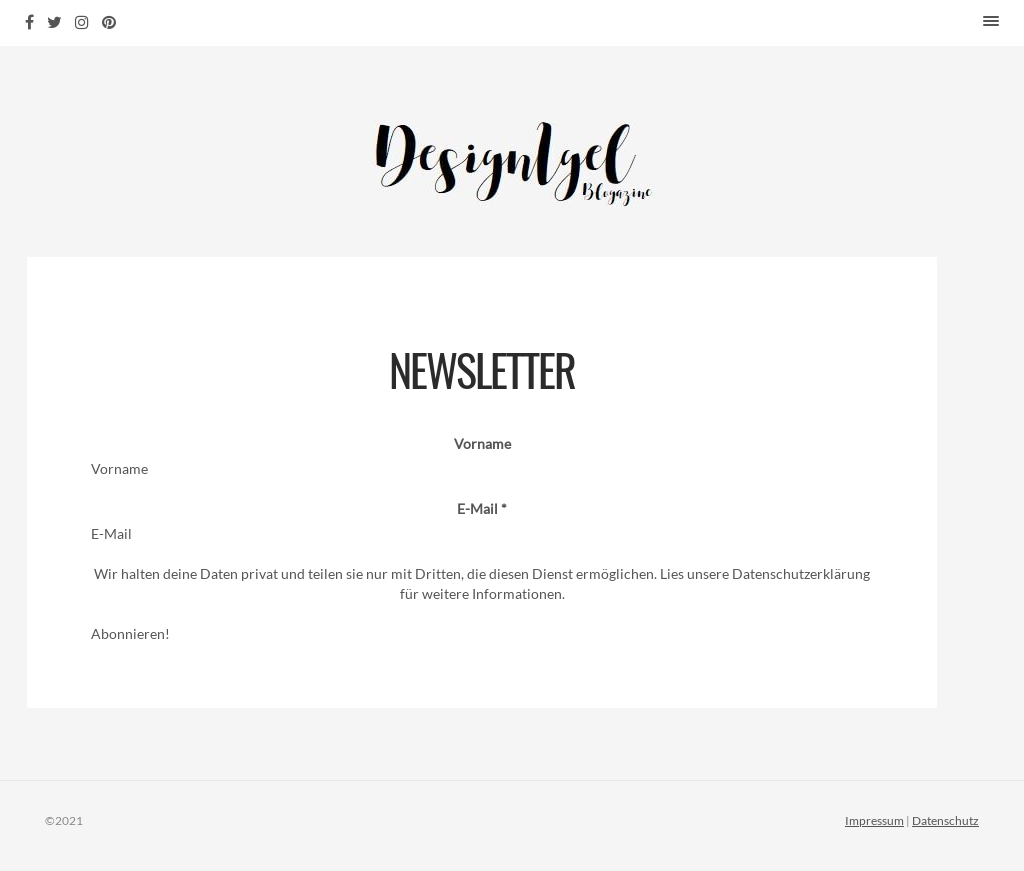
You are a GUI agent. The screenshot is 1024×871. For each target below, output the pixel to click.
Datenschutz (945, 820)
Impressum (874, 820)
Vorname (482, 443)
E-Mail (482, 508)
